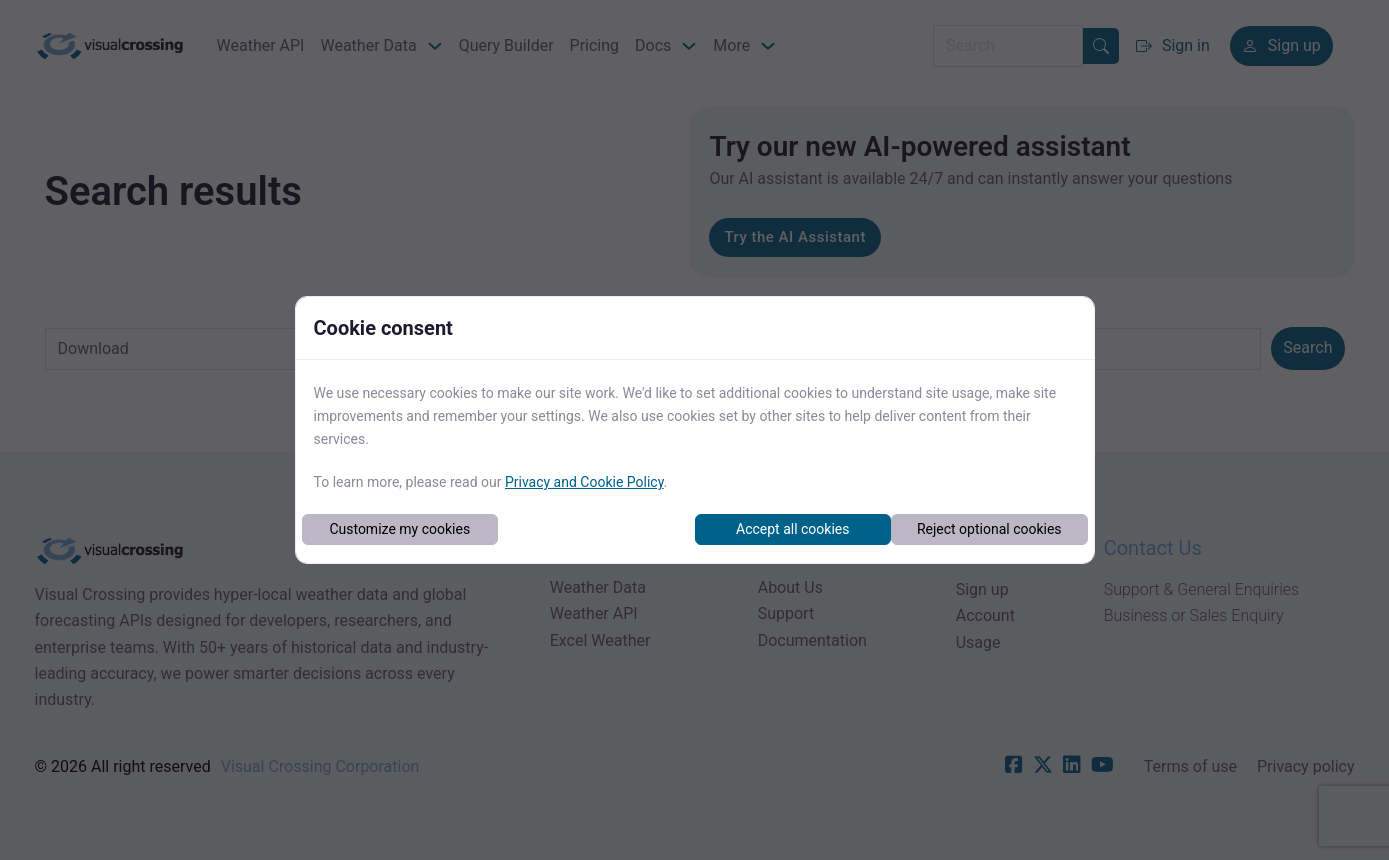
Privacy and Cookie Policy (584, 482)
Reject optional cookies (989, 529)
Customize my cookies (399, 529)
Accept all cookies (792, 529)
